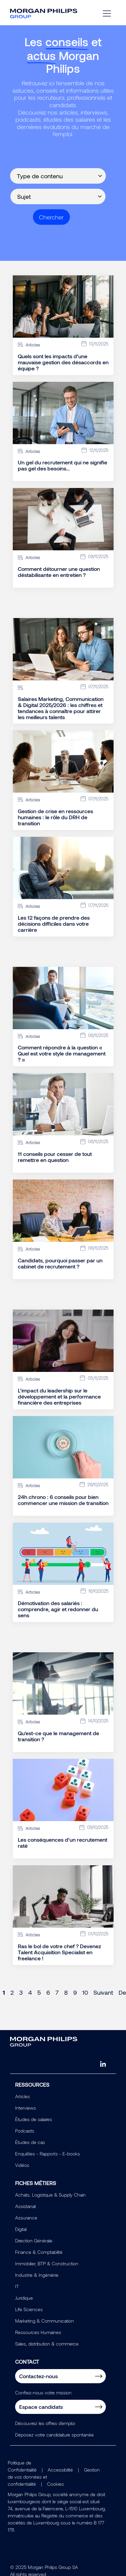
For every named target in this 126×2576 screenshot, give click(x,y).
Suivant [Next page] (103, 1992)
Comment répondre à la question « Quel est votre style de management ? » (62, 1053)
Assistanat (25, 2206)
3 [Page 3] (21, 1992)
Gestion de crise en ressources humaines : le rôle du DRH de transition (55, 817)
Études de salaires (33, 2119)
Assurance (26, 2217)
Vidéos (22, 2165)
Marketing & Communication (44, 2321)
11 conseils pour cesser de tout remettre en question (55, 1157)
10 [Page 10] (85, 1992)
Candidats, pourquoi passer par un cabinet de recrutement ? (60, 1263)
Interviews (25, 2108)
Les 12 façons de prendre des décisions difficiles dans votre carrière (54, 924)
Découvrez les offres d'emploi (45, 2423)
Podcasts (24, 2131)
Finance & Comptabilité (38, 2252)
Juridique (24, 2298)
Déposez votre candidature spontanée (54, 2434)
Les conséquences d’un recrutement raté (62, 1843)
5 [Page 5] (39, 1992)
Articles (22, 2096)
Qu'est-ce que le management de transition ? (58, 1736)
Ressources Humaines (38, 2332)
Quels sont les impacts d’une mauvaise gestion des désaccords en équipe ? (63, 362)
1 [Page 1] (4, 1992)
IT (17, 2286)
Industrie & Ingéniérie (36, 2275)
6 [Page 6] (48, 1992)
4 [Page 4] (30, 1992)
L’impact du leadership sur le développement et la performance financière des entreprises (59, 1396)
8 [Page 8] (66, 1992)
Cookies (55, 2484)
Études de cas (30, 2142)
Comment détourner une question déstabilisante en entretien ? (59, 572)
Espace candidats (41, 2406)
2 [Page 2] (12, 1992)
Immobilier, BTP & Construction (46, 2263)
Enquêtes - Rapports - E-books (47, 2153)
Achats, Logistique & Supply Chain (50, 2195)
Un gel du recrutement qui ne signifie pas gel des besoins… (62, 465)
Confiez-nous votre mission (43, 2392)
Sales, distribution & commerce (47, 2344)
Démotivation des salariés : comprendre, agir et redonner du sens (58, 1609)
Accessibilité (60, 2470)
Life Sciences (29, 2309)
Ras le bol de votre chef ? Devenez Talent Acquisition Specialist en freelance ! (59, 1952)
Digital (21, 2229)
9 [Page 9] (75, 1992)
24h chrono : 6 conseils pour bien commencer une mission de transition (63, 1500)
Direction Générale (33, 2240)
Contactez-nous (38, 2376)
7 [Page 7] (57, 1992)
